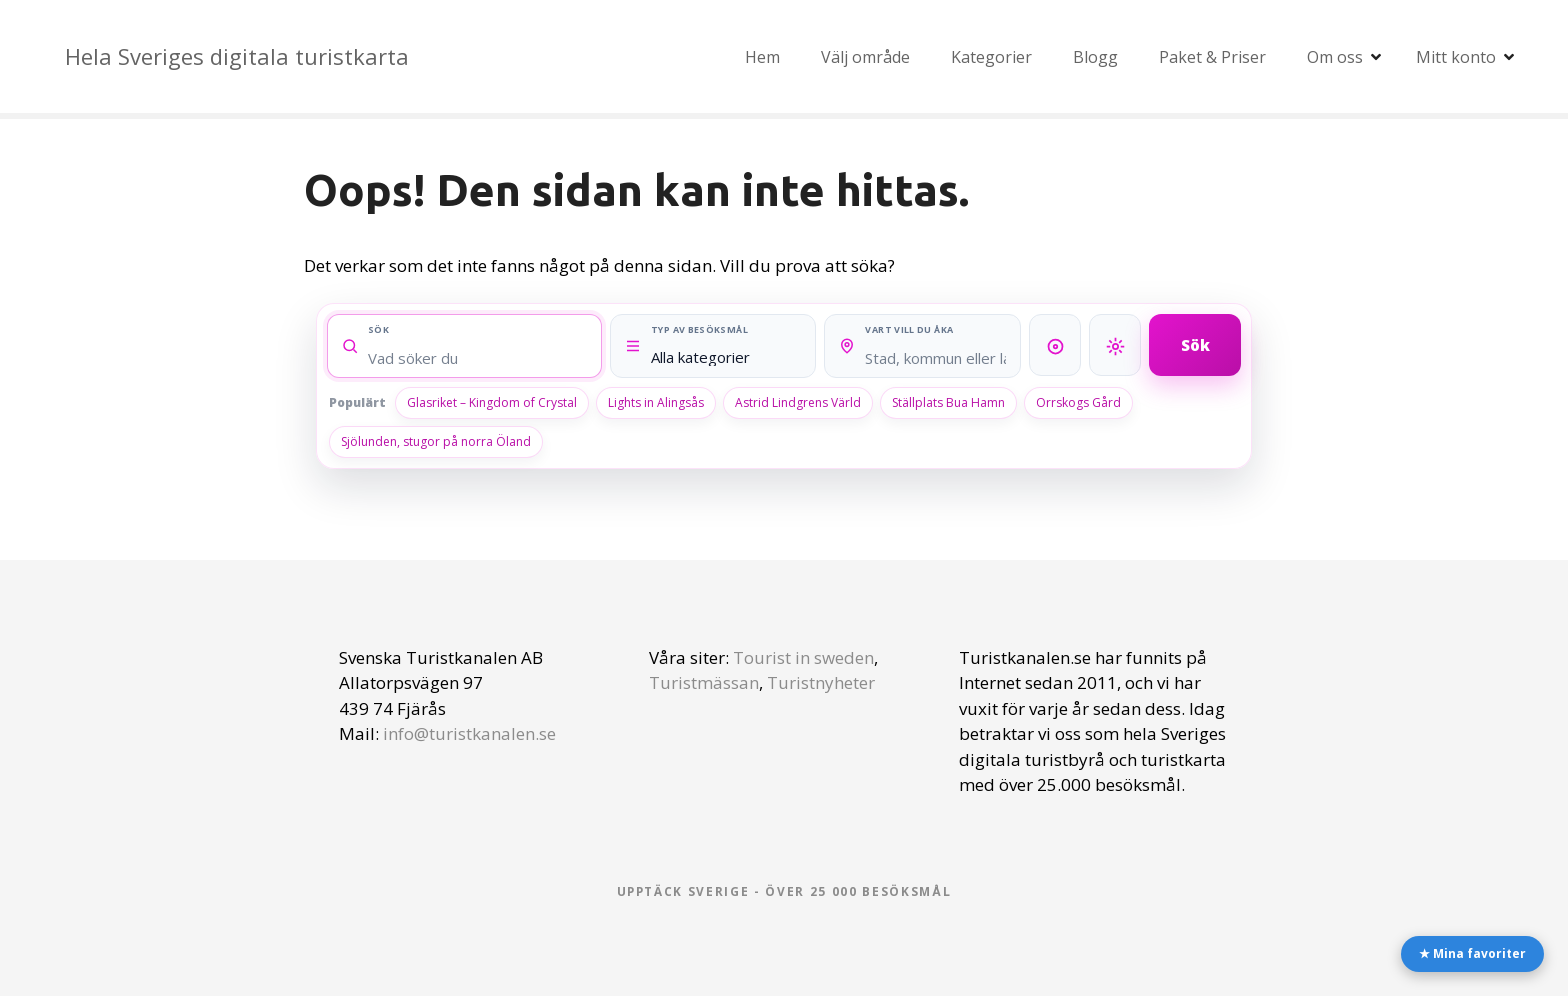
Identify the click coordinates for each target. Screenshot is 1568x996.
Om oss (1335, 57)
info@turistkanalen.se (469, 733)
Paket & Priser (1212, 57)
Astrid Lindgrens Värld (798, 402)
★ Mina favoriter (1472, 953)
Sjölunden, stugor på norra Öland (436, 441)
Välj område (865, 57)
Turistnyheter (821, 682)
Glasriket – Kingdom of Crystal (492, 402)
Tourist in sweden (803, 657)
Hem (762, 57)
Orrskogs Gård (1078, 402)
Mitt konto (1456, 57)
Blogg (1095, 57)
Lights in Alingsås (656, 402)
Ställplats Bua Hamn (948, 402)
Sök (1195, 344)
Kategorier (991, 57)
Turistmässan (704, 682)
